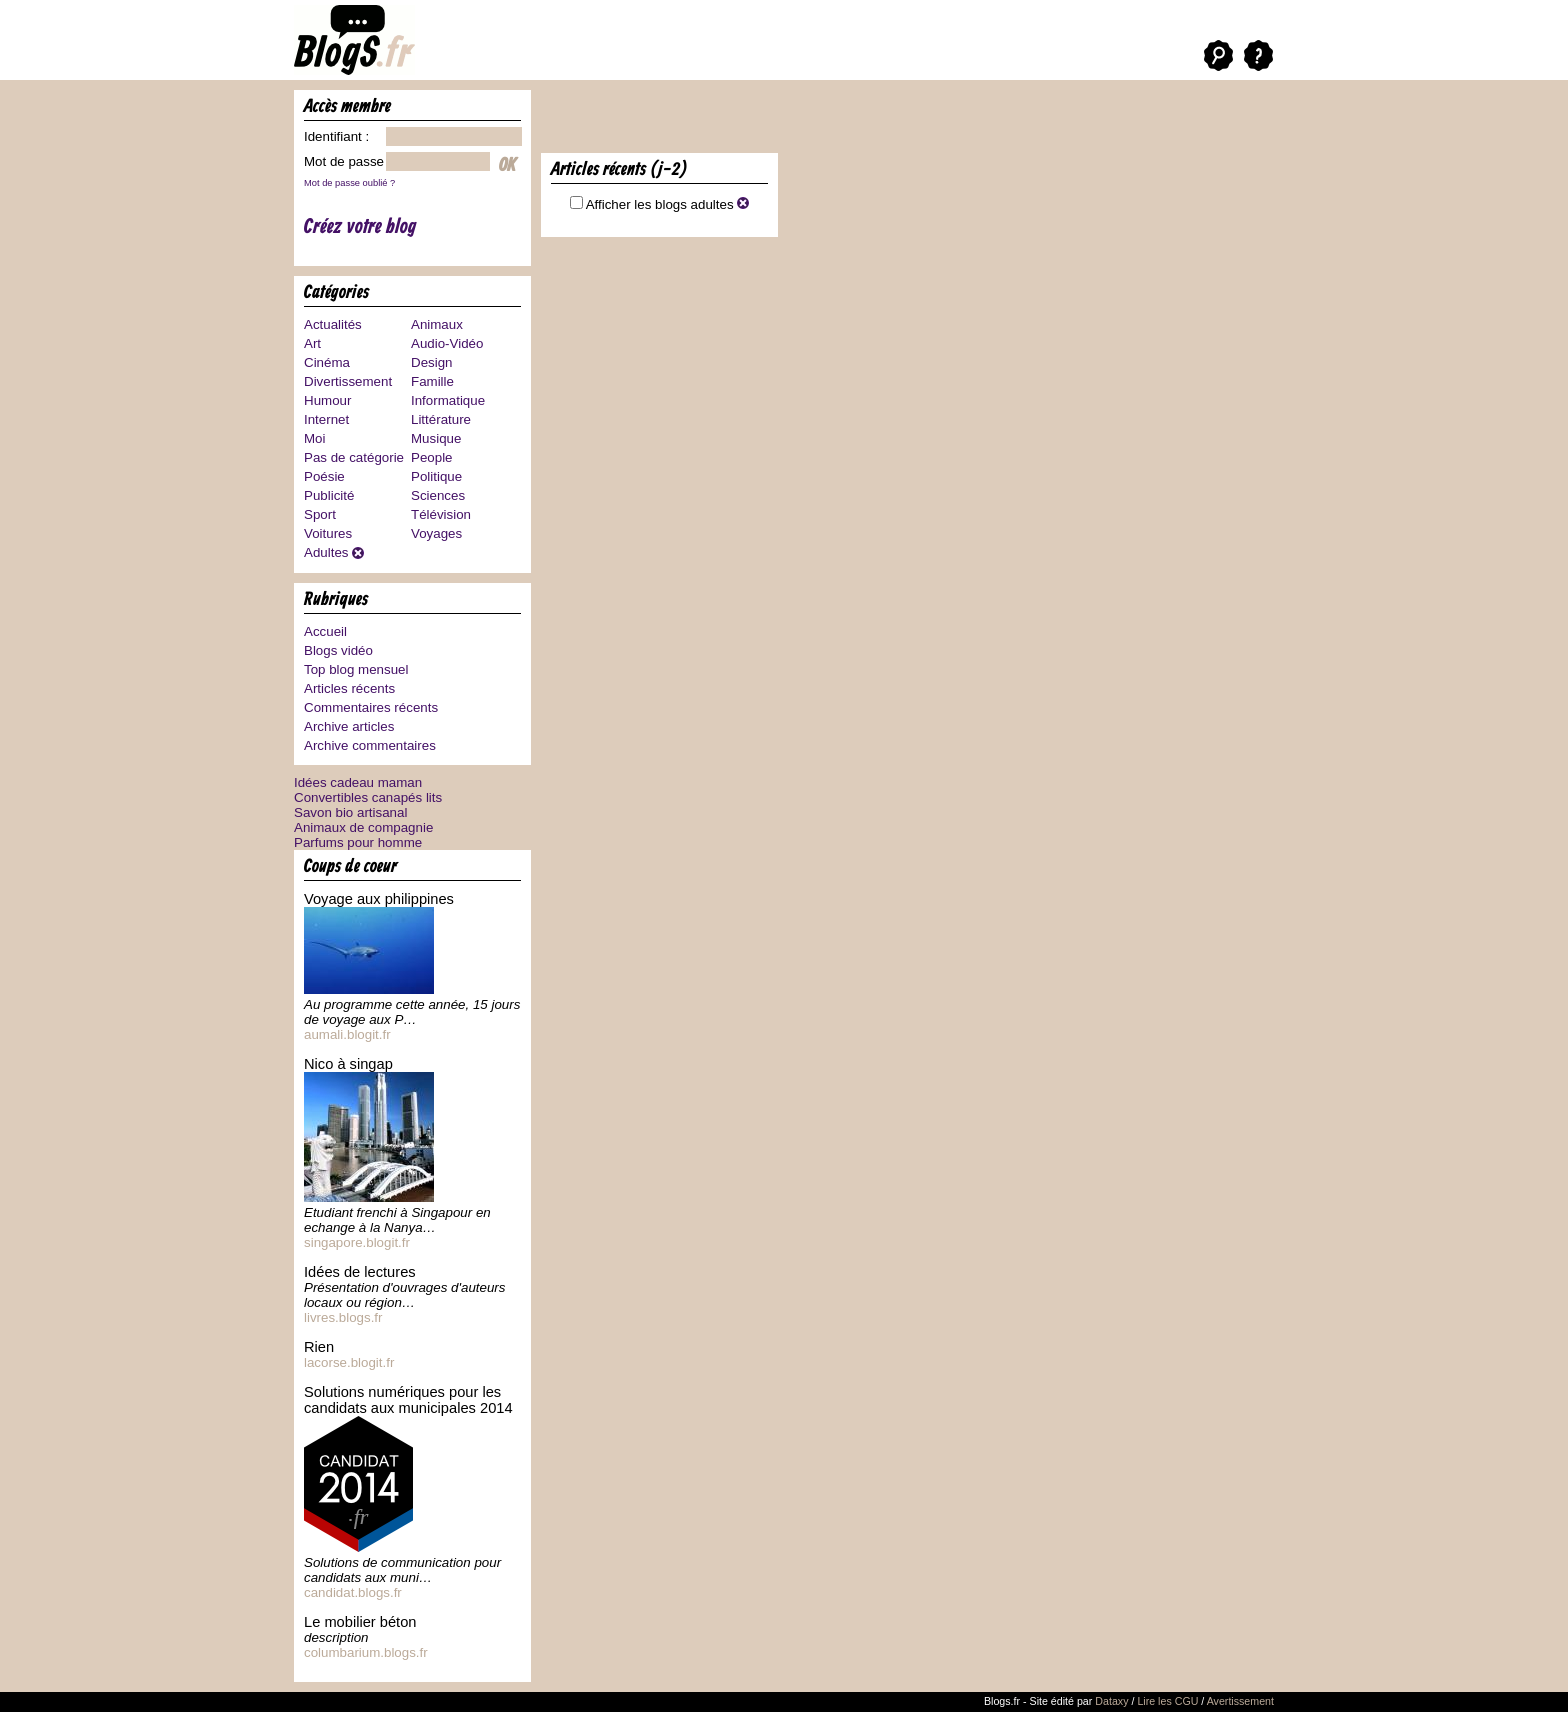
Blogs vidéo (338, 650)
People (432, 457)
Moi (314, 438)
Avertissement (1240, 1701)
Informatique (448, 400)
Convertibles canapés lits (368, 797)
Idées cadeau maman (358, 782)
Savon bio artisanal (350, 812)
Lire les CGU (1167, 1701)
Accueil (325, 631)
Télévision (441, 514)
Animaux (437, 324)
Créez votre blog (360, 227)
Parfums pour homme (358, 842)
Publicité (329, 495)
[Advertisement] (775, 120)
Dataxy (1111, 1701)
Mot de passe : (347, 161)
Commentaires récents (371, 707)
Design (432, 362)
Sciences (438, 495)
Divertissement (348, 381)
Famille (432, 381)
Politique (436, 476)
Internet (326, 419)
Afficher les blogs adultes (668, 204)
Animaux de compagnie (363, 827)
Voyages (436, 533)
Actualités (333, 324)
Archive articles (349, 726)
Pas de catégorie (354, 457)
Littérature (441, 419)
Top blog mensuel (356, 669)
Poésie (324, 476)
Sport (320, 514)
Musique (436, 438)
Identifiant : (336, 136)
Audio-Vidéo (447, 343)
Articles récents (349, 688)
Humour (327, 400)
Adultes (326, 552)
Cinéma (327, 362)
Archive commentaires (370, 745)
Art (312, 343)
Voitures (328, 533)
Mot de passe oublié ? (349, 183)
